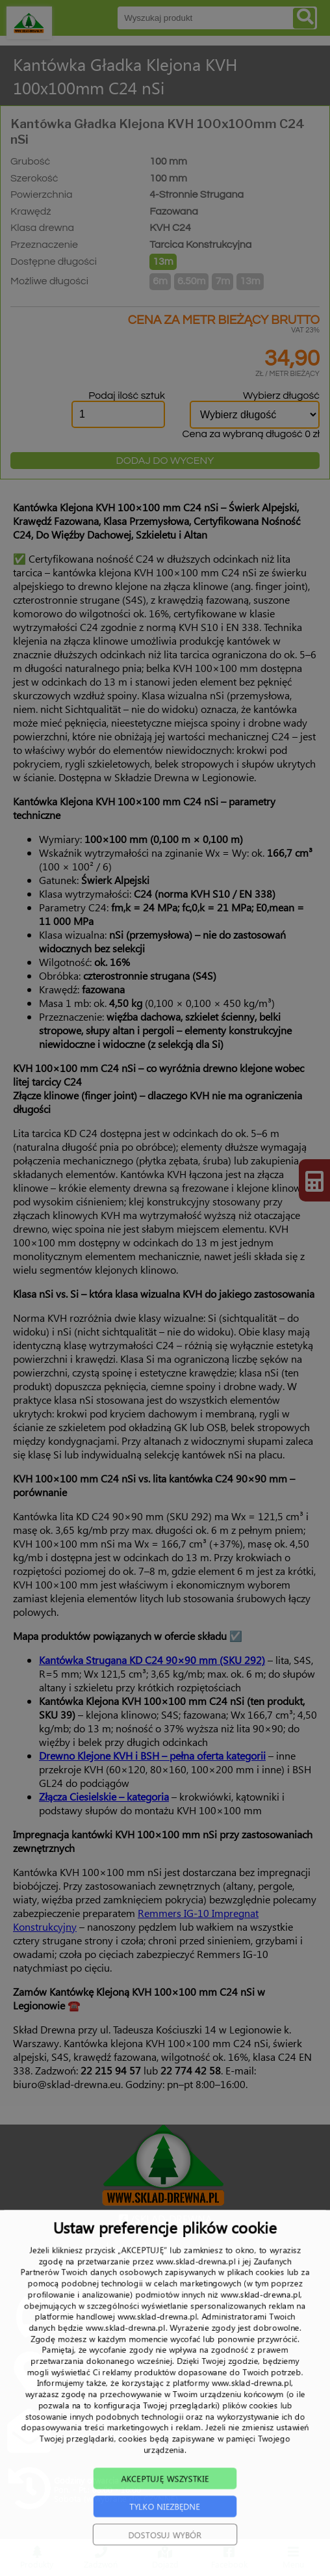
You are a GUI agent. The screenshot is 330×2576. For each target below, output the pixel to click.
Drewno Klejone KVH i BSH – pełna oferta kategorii (152, 1755)
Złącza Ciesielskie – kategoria (104, 1796)
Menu (293, 2557)
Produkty (37, 2557)
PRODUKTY (172, 2252)
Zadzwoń (101, 2557)
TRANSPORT (229, 2252)
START (89, 2252)
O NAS (126, 2252)
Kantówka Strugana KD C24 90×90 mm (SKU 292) (152, 1660)
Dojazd (165, 2557)
